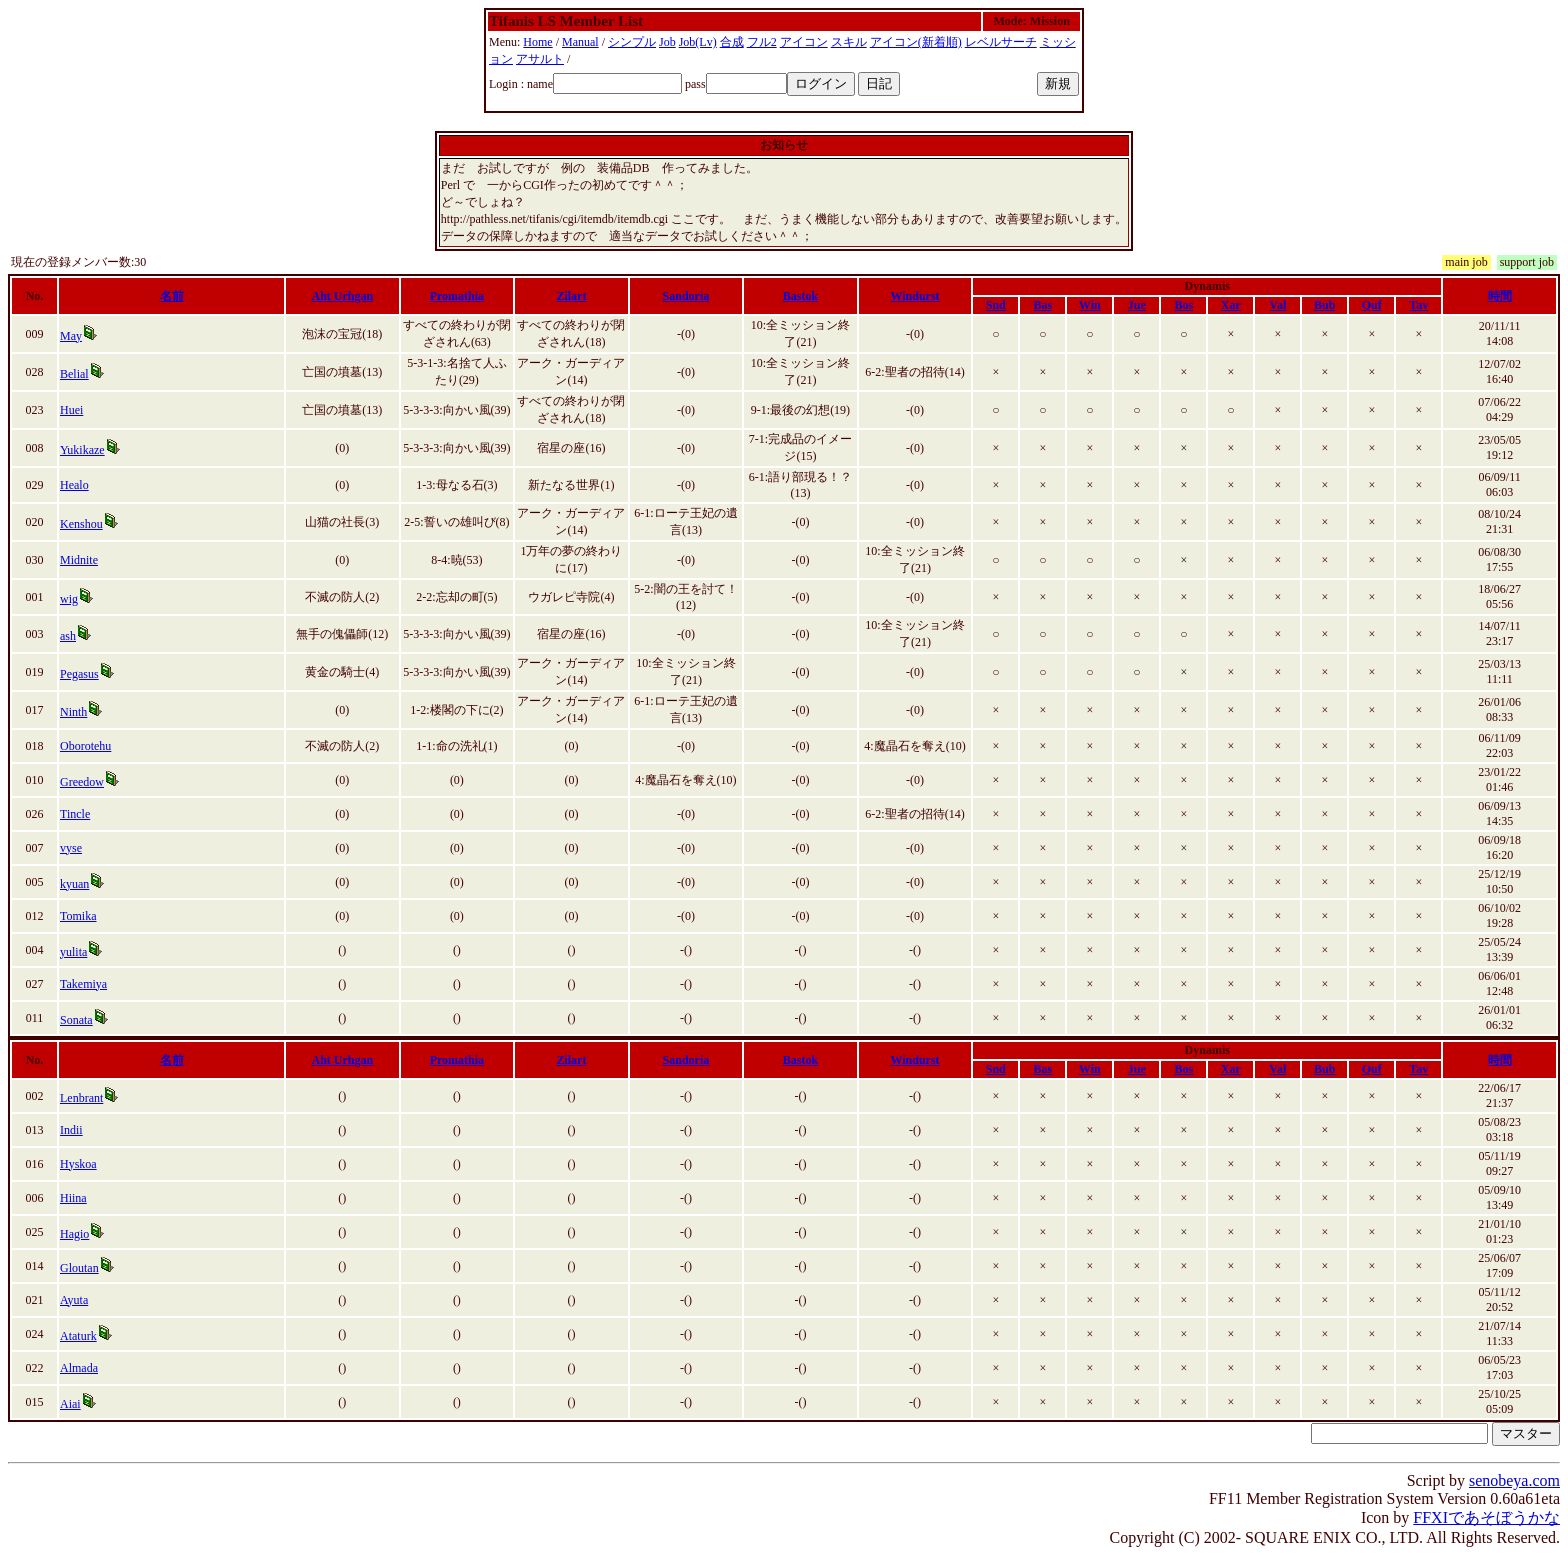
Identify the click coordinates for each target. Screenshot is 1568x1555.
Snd (996, 305)
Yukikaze (82, 450)
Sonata (76, 1020)
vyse (71, 848)
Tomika (78, 916)
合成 (732, 42)
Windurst (914, 296)
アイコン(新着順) (916, 42)
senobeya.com (1514, 1480)
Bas (1042, 305)
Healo (74, 485)
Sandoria (686, 296)
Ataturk (78, 1336)
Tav (1418, 305)
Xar (1231, 305)
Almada (79, 1368)
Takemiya (83, 984)
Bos (1183, 305)
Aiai (70, 1404)
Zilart (571, 296)
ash (68, 636)
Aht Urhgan (343, 296)
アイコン (804, 42)
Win (1090, 305)
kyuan (74, 884)
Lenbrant (81, 1098)
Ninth (73, 712)
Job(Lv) (698, 42)
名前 (172, 296)
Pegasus (79, 674)
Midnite (79, 560)
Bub (1324, 305)
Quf (1372, 305)
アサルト (540, 59)
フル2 (762, 42)
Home (537, 42)
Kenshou (81, 524)
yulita (73, 952)
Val (1277, 305)
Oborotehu (85, 746)
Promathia (457, 296)
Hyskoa (78, 1164)
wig (69, 599)
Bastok (800, 296)
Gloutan (79, 1268)
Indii (71, 1130)
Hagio (74, 1234)
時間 (1500, 296)
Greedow (82, 782)
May (71, 336)
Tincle (75, 814)
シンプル (632, 42)
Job (667, 42)
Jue (1137, 305)
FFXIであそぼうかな (1486, 1517)
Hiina (73, 1198)
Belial (74, 374)
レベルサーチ (1001, 42)
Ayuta (74, 1300)
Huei (71, 410)
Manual (580, 42)
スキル (849, 42)
